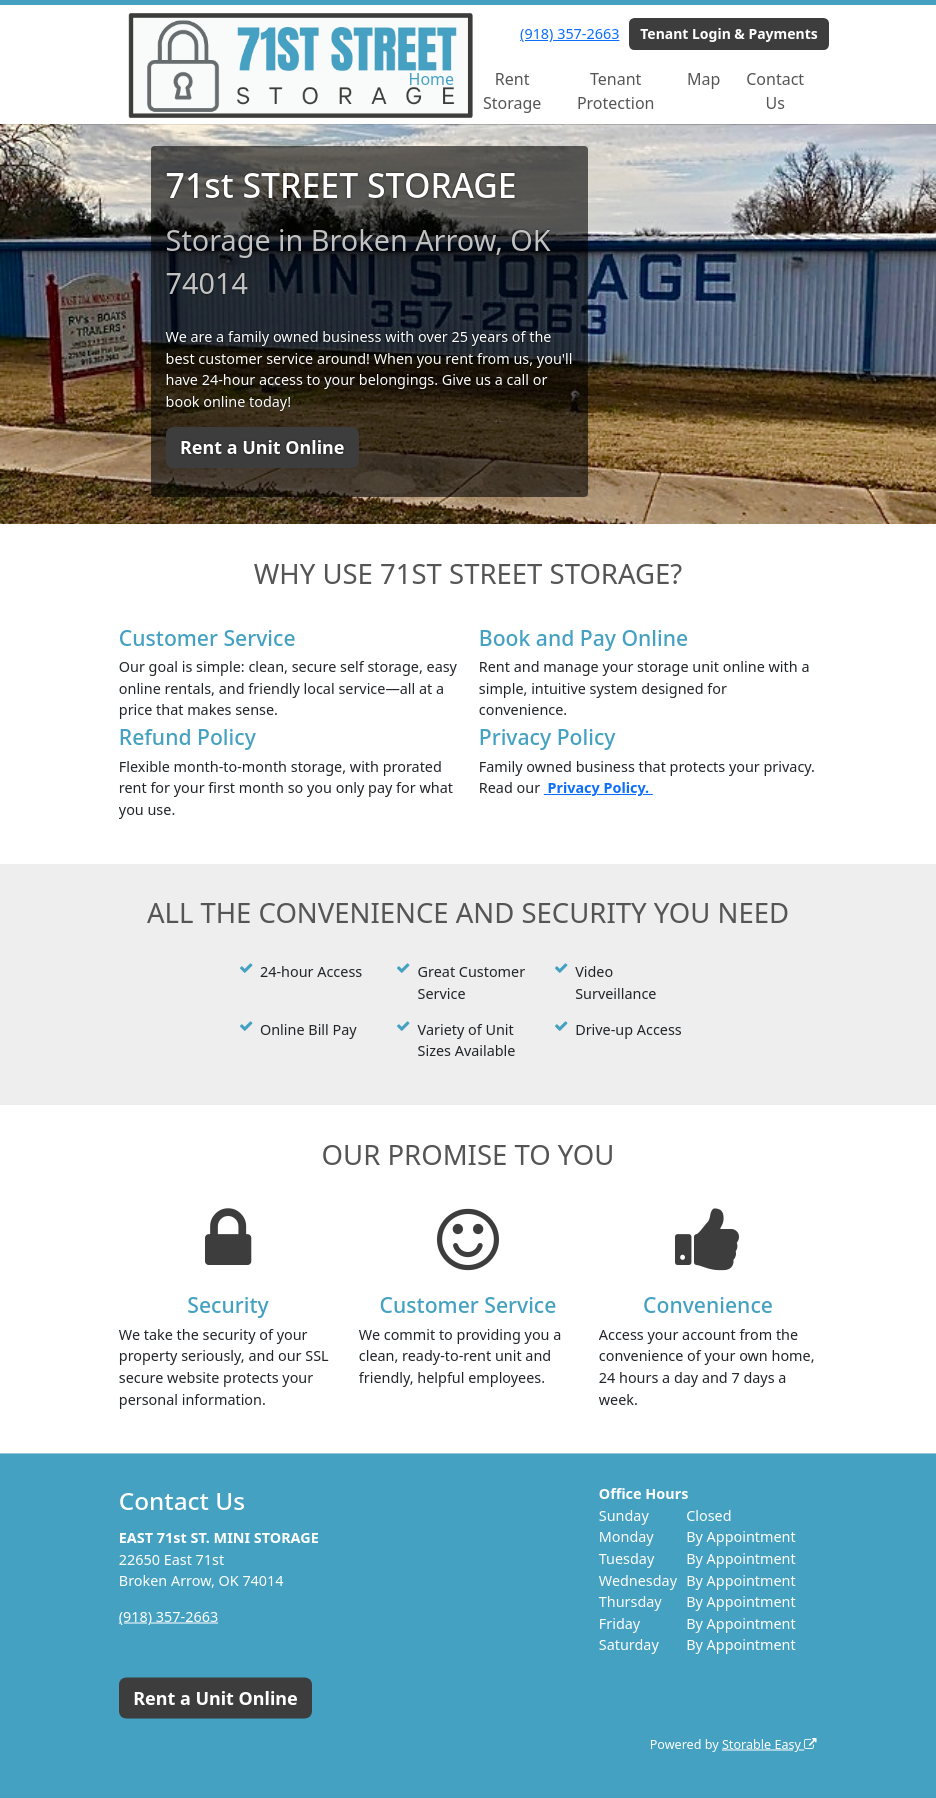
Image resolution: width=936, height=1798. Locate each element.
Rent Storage (512, 91)
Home (432, 79)
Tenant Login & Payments (729, 33)
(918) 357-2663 (569, 33)
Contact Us (775, 91)
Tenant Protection (616, 91)
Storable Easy (769, 1744)
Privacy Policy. (598, 787)
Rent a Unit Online (262, 447)
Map (703, 79)
